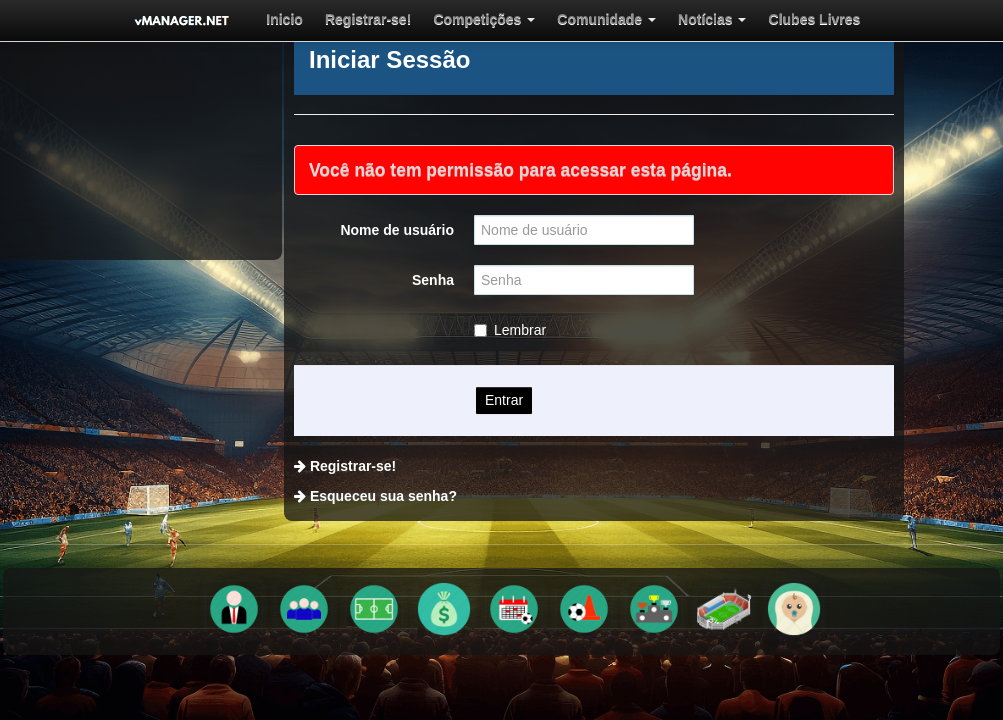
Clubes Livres (745, 19)
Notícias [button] (655, 19)
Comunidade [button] (561, 19)
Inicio (276, 19)
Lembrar (510, 330)
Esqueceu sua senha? (383, 496)
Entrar (504, 400)
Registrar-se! (347, 19)
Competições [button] (452, 19)
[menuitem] (276, 19)
